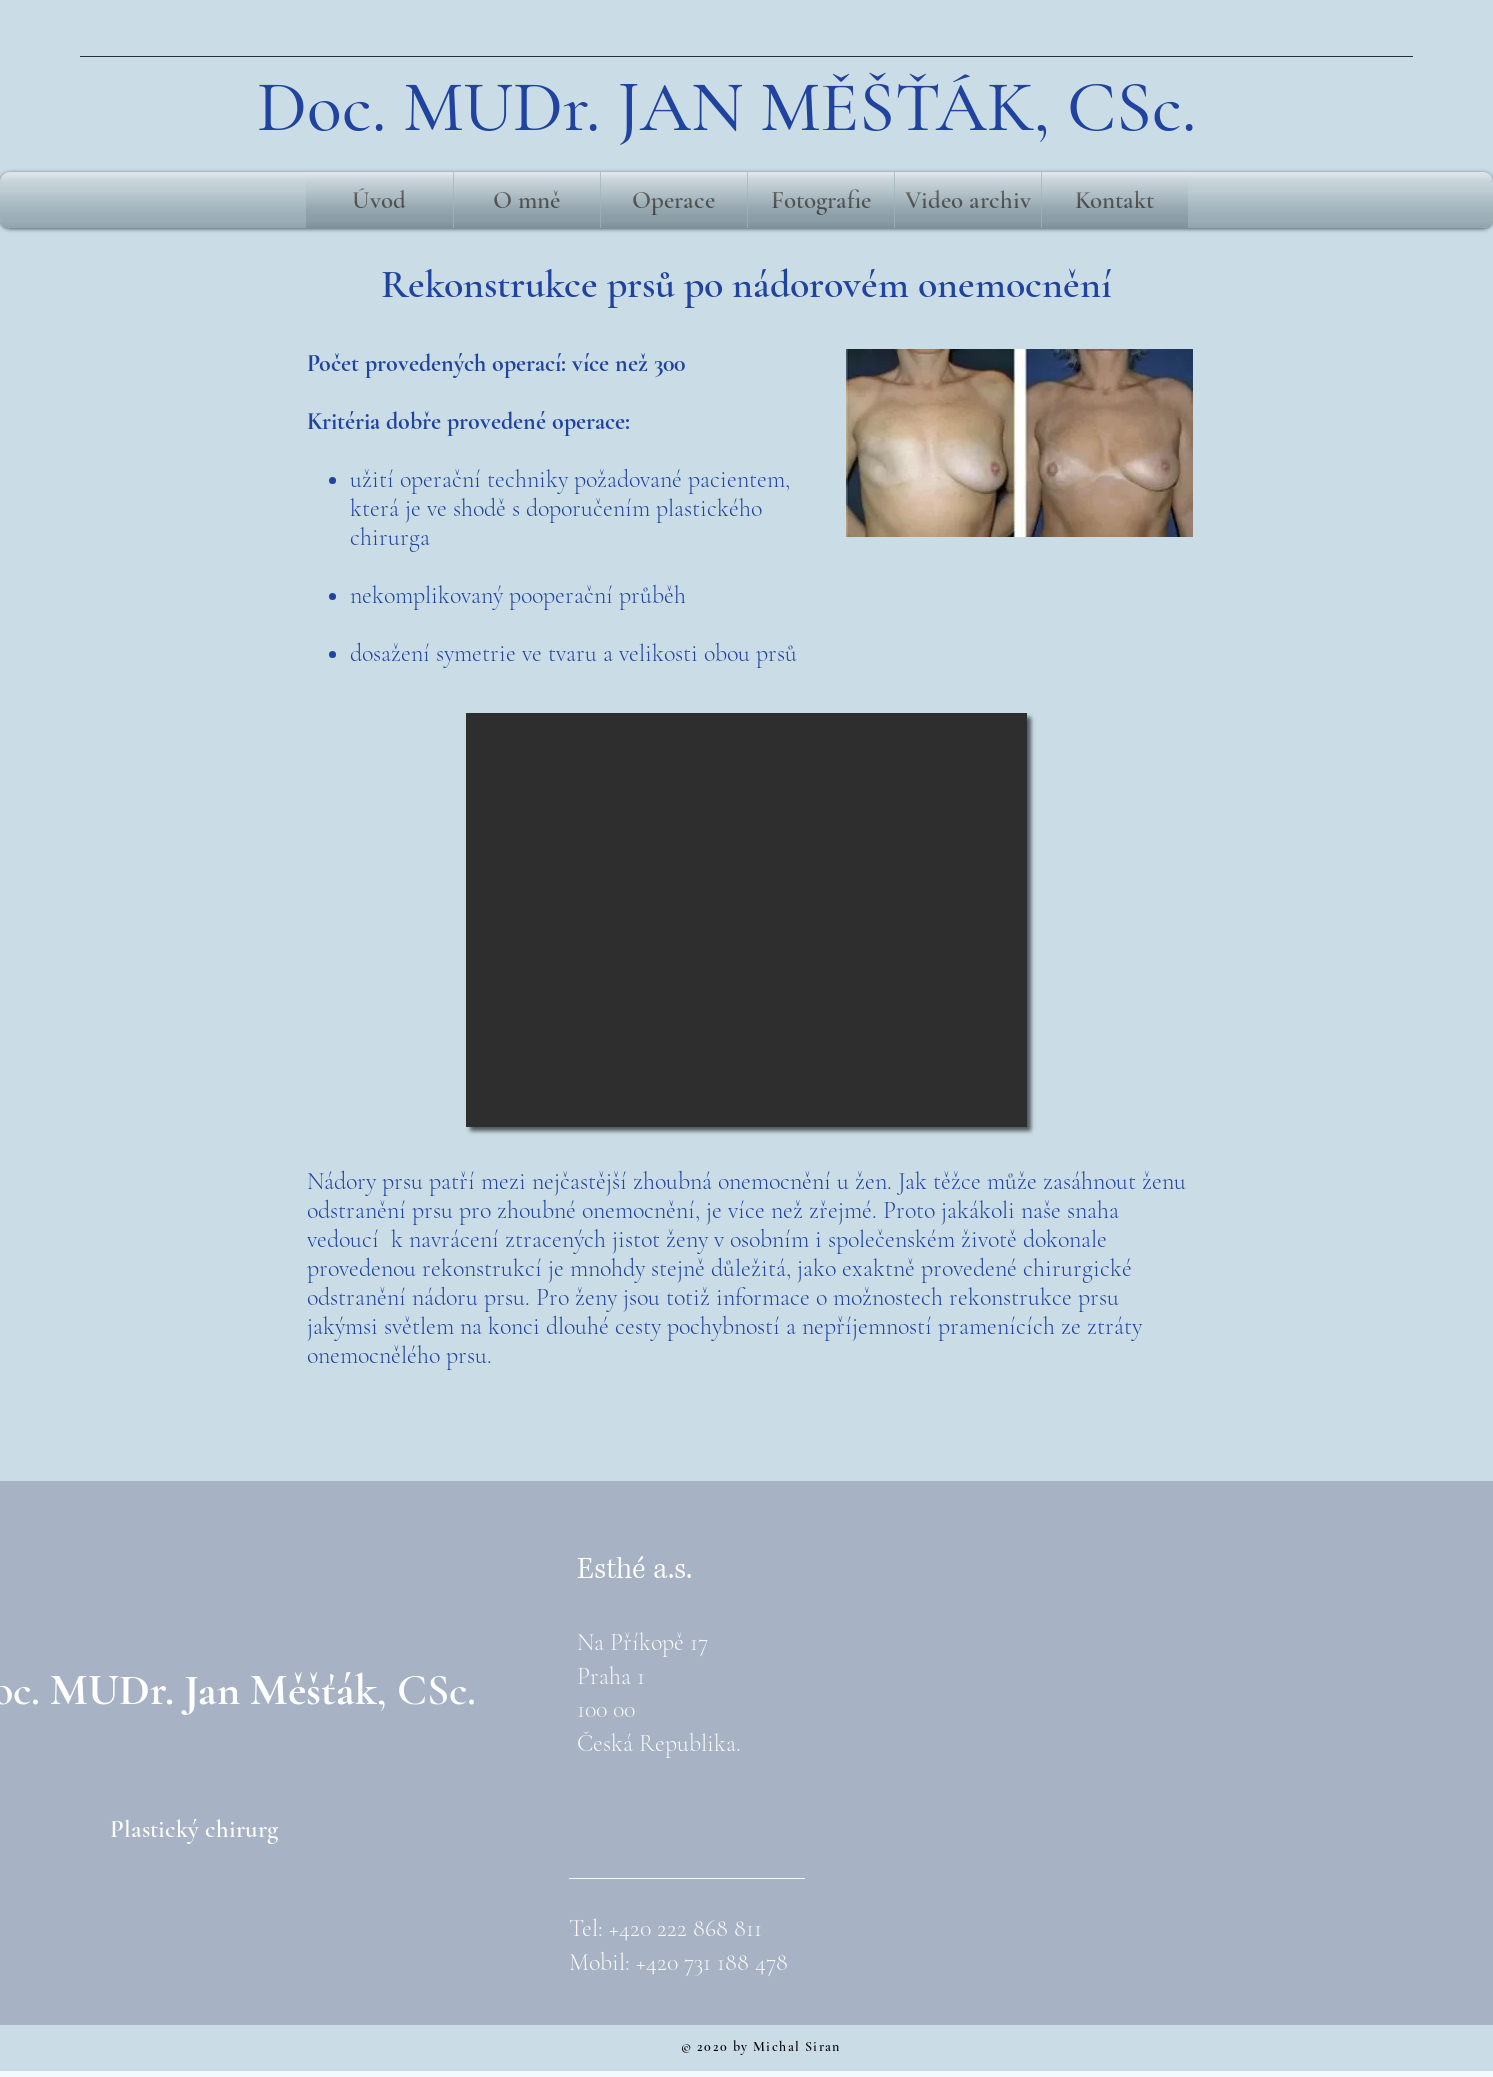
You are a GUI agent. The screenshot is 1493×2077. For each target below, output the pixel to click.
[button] (746, 920)
